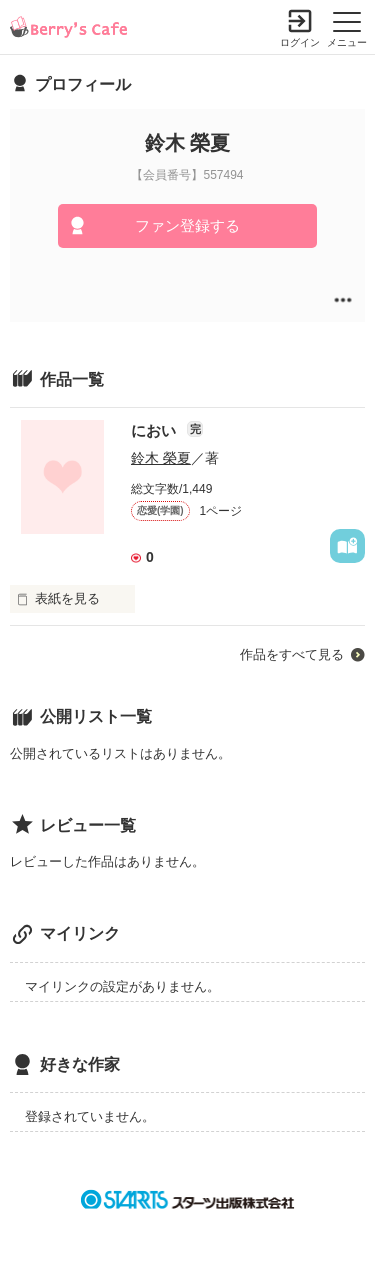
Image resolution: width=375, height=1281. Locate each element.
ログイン (300, 42)
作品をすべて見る (292, 654)
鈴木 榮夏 (161, 458)
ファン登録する (187, 225)
